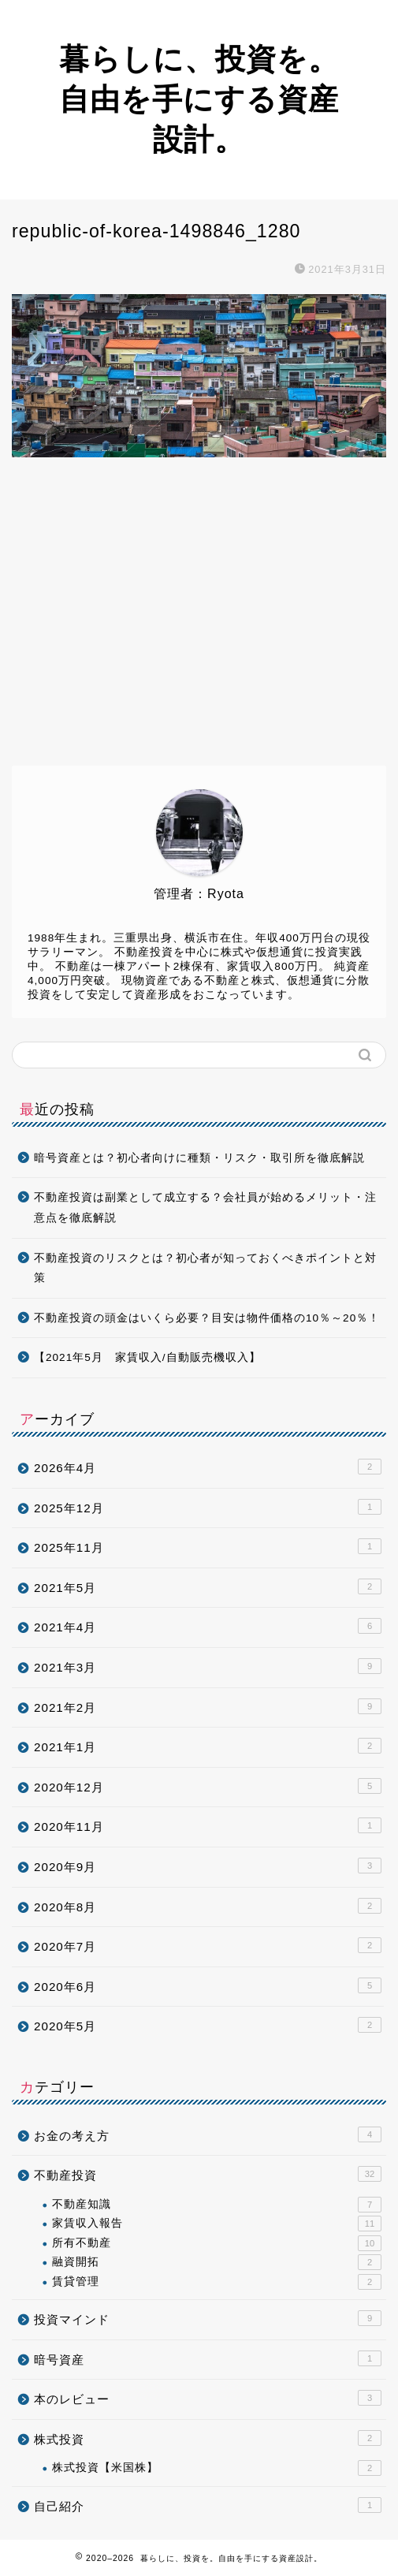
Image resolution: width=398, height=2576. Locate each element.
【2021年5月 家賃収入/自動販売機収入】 (147, 1357)
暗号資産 (207, 2358)
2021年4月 (207, 1626)
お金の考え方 (207, 2134)
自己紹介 (207, 2505)
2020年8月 (207, 1906)
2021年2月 (207, 1706)
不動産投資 (207, 2174)
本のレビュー (207, 2398)
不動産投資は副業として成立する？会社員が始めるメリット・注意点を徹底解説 (205, 1207)
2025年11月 (207, 1546)
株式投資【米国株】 (216, 2468)
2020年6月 (207, 1985)
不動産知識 (216, 2205)
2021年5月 (207, 1586)
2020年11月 (207, 1825)
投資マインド (207, 2318)
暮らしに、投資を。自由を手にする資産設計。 (199, 98)
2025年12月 (207, 1507)
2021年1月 (207, 1746)
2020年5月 (207, 2025)
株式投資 (207, 2438)
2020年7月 (207, 1945)
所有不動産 (216, 2243)
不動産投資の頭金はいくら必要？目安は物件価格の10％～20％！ (207, 1318)
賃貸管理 (216, 2282)
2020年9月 (207, 1865)
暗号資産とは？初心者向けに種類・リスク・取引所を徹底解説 (199, 1158)
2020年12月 (207, 1786)
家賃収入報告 (216, 2223)
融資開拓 (216, 2262)
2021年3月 (207, 1666)
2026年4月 (207, 1466)
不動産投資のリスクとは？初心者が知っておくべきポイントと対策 (205, 1268)
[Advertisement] (199, 623)
